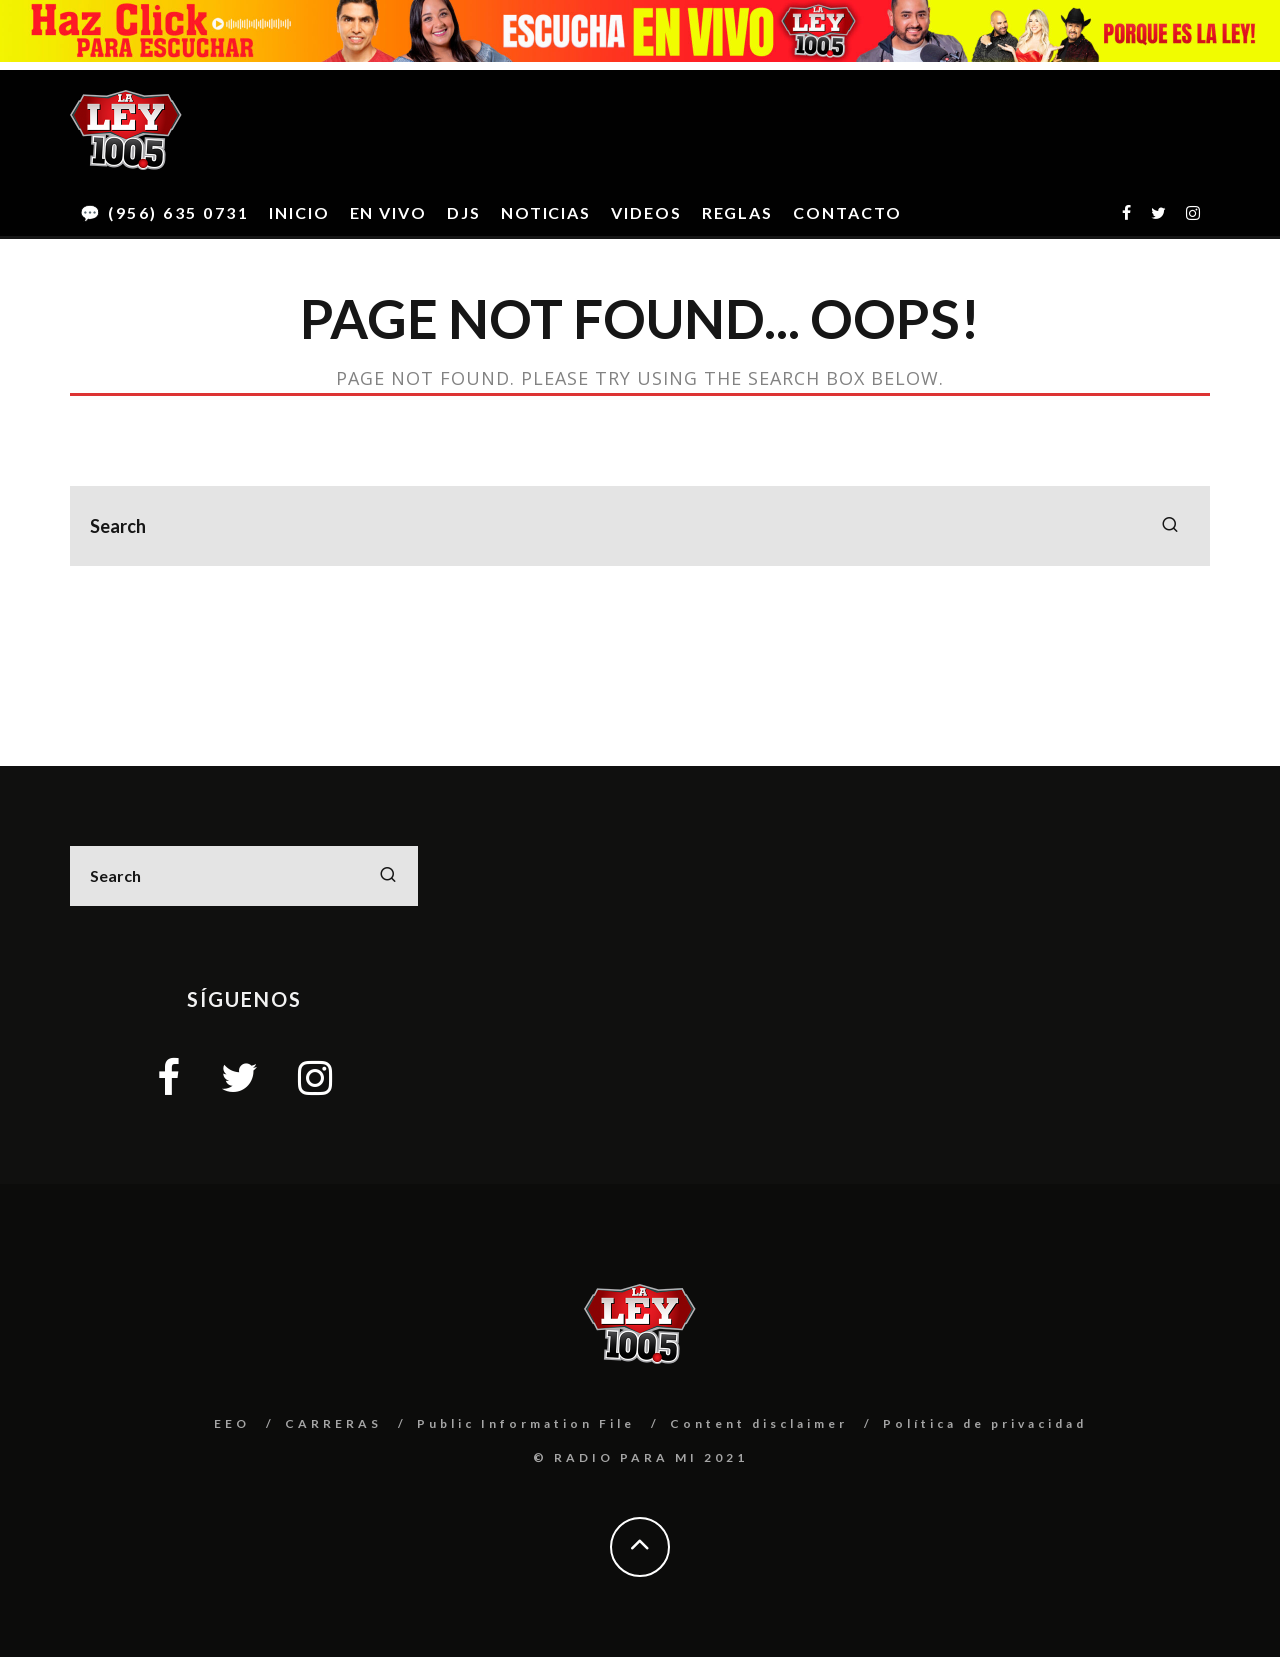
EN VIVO (388, 212)
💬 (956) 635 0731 (164, 212)
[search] (1170, 526)
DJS (464, 212)
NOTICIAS (546, 212)
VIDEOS (646, 212)
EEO (232, 1423)
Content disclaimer (759, 1423)
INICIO (299, 212)
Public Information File (526, 1423)
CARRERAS (333, 1423)
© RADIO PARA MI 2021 (640, 1457)
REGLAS (738, 212)
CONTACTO (847, 212)
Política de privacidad (985, 1423)
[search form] (640, 526)
